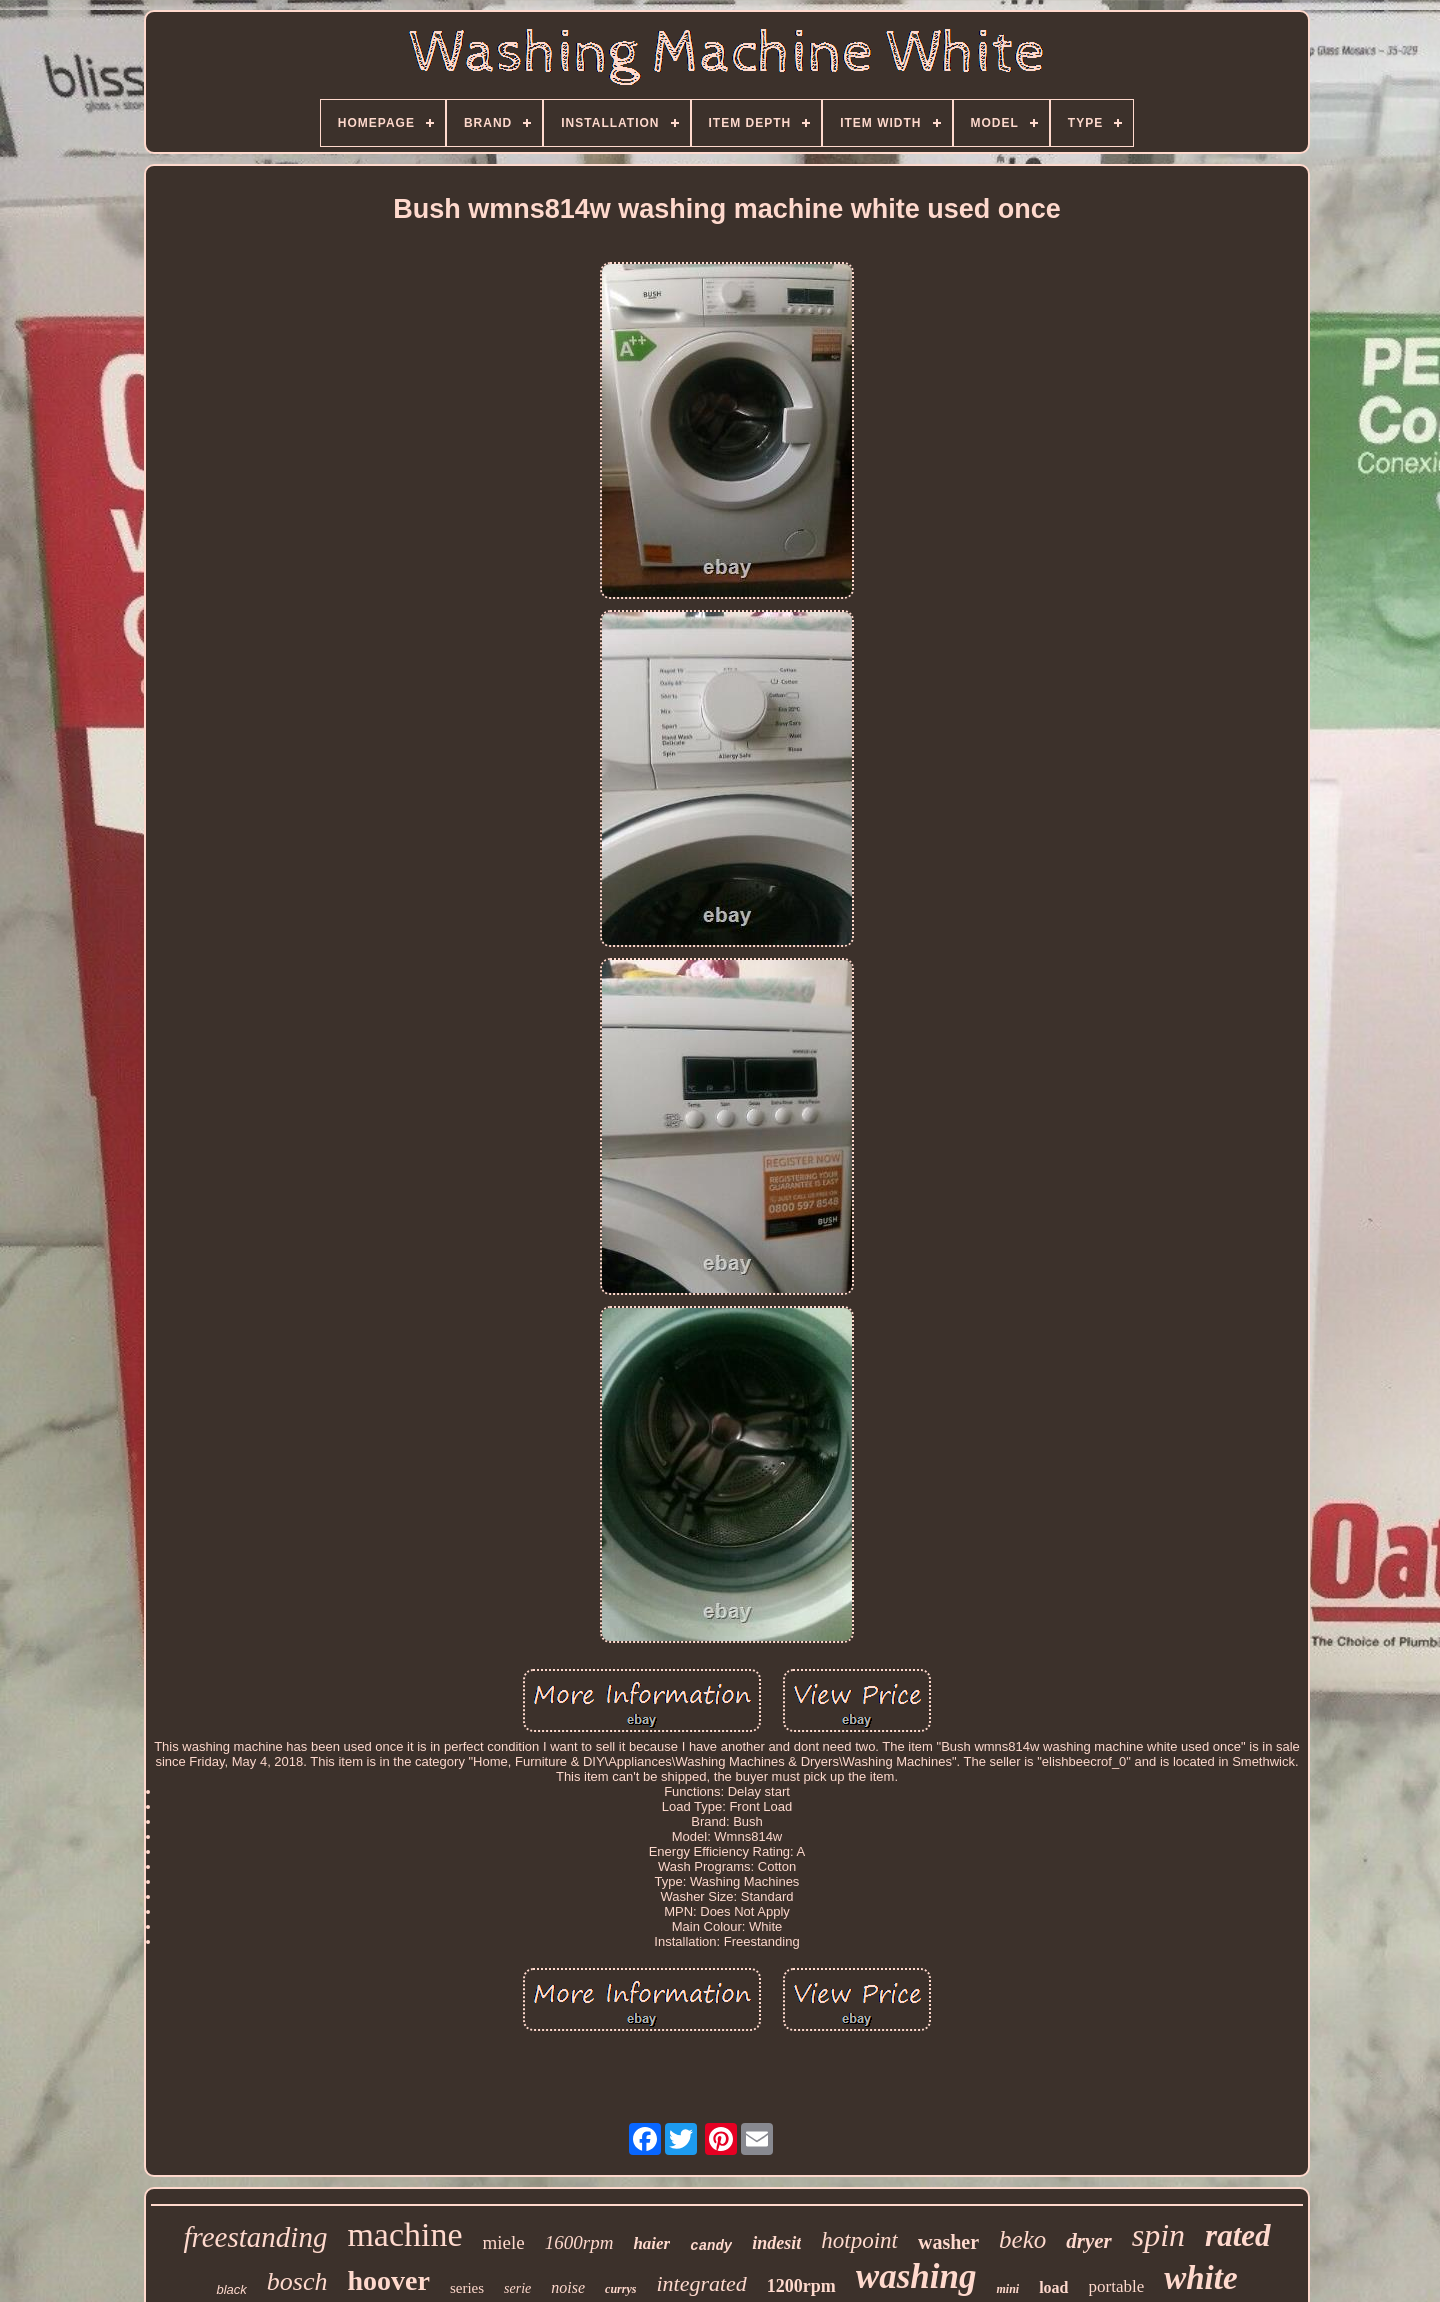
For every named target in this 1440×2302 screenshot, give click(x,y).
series (467, 2288)
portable (1117, 2286)
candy (711, 2246)
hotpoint (859, 2240)
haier (651, 2243)
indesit (776, 2243)
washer (948, 2242)
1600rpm (579, 2242)
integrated (701, 2283)
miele (504, 2242)
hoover (388, 2280)
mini (1007, 2289)
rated (1237, 2235)
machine (404, 2234)
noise (568, 2287)
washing (916, 2276)
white (1200, 2278)
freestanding (255, 2237)
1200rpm (801, 2286)
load (1053, 2287)
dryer (1089, 2241)
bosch (297, 2281)
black (231, 2289)
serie (517, 2288)
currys (620, 2289)
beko (1022, 2239)
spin (1158, 2235)
